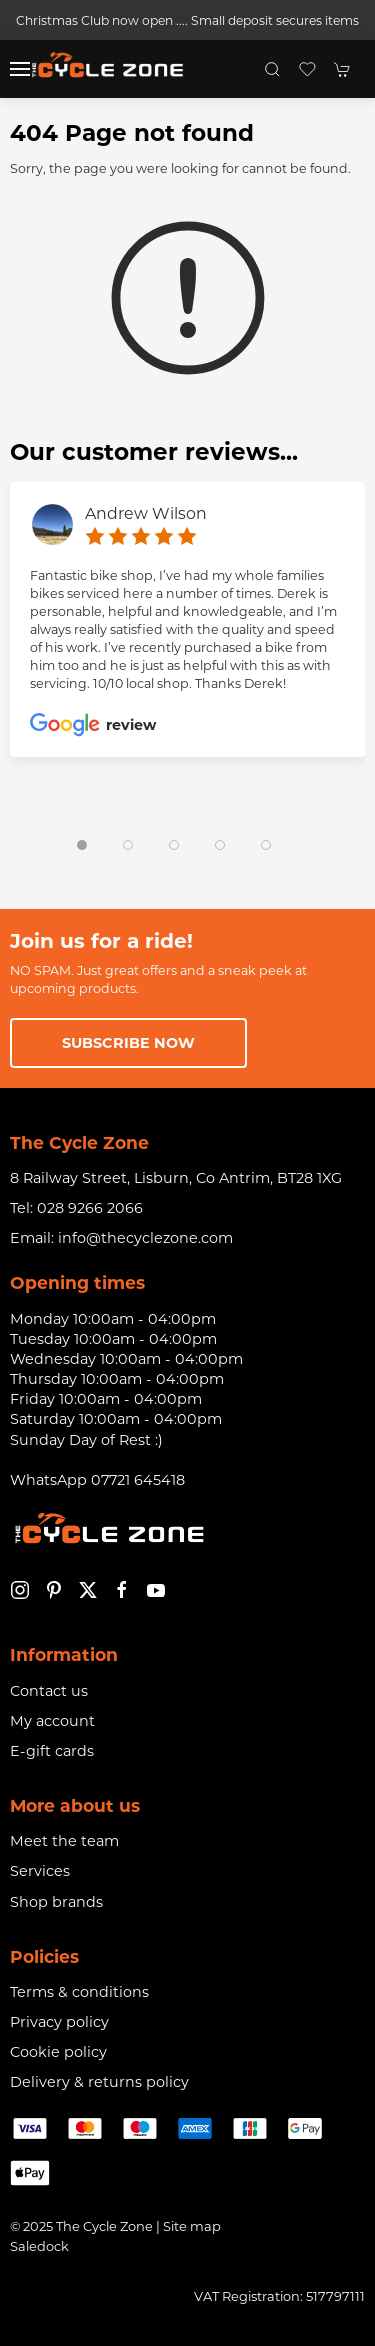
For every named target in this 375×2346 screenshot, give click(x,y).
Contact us (49, 1691)
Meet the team (64, 1841)
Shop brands (56, 1902)
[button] (20, 69)
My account (52, 1721)
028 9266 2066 (90, 1208)
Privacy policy (59, 2022)
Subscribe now (128, 1043)
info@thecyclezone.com (145, 1238)
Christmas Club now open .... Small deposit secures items (187, 20)
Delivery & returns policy (99, 2082)
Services (40, 1871)
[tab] (82, 845)
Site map (192, 2226)
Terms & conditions (79, 1992)
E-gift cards (52, 1751)
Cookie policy (58, 2052)
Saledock (39, 2246)
